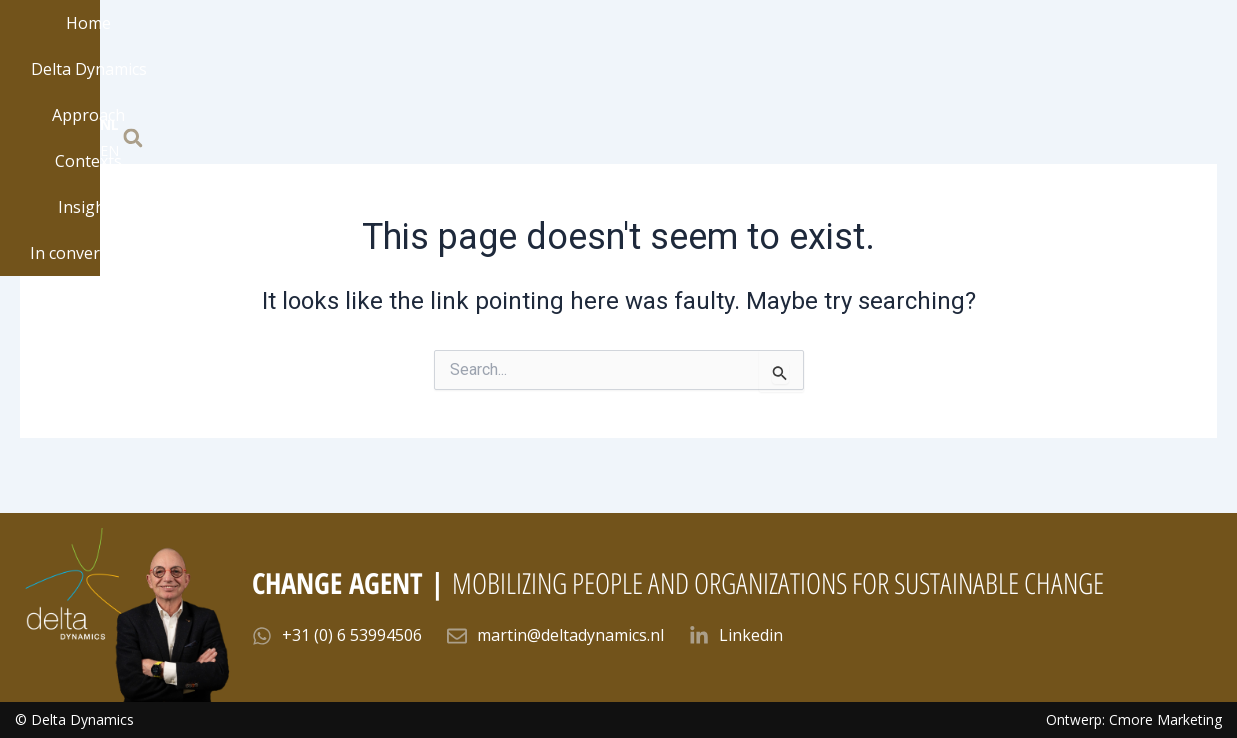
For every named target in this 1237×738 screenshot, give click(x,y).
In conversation (899, 56)
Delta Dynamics (422, 56)
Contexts (666, 56)
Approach (556, 56)
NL (1140, 54)
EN (1163, 54)
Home (301, 56)
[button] (1205, 55)
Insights (770, 56)
